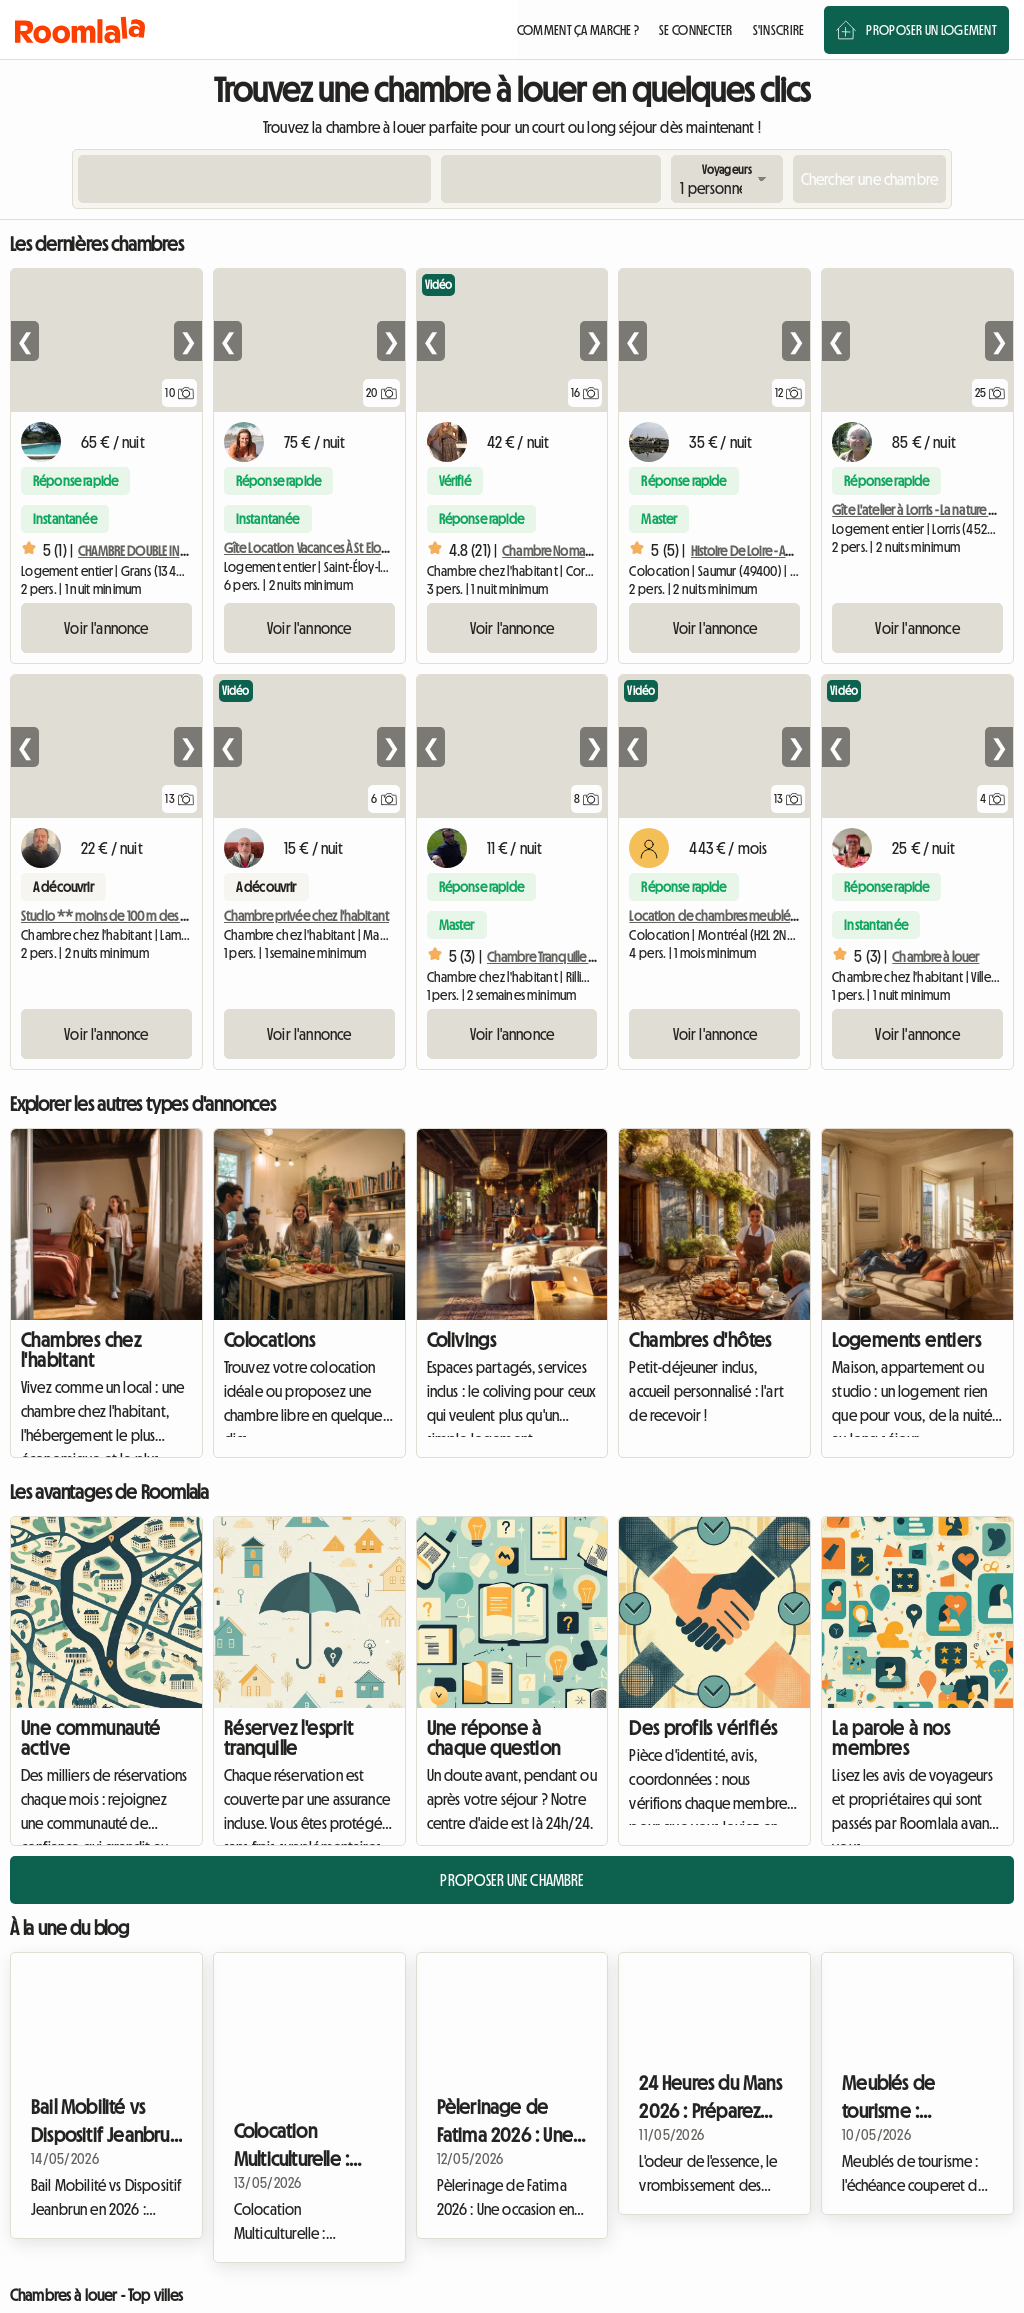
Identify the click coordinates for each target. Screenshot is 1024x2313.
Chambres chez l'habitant (81, 1350)
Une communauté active (91, 1738)
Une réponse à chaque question (494, 1738)
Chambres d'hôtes (700, 1340)
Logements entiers (906, 1340)
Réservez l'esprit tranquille (289, 1738)
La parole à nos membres (891, 1738)
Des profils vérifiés (703, 1728)
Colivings (462, 1340)
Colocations (269, 1340)
